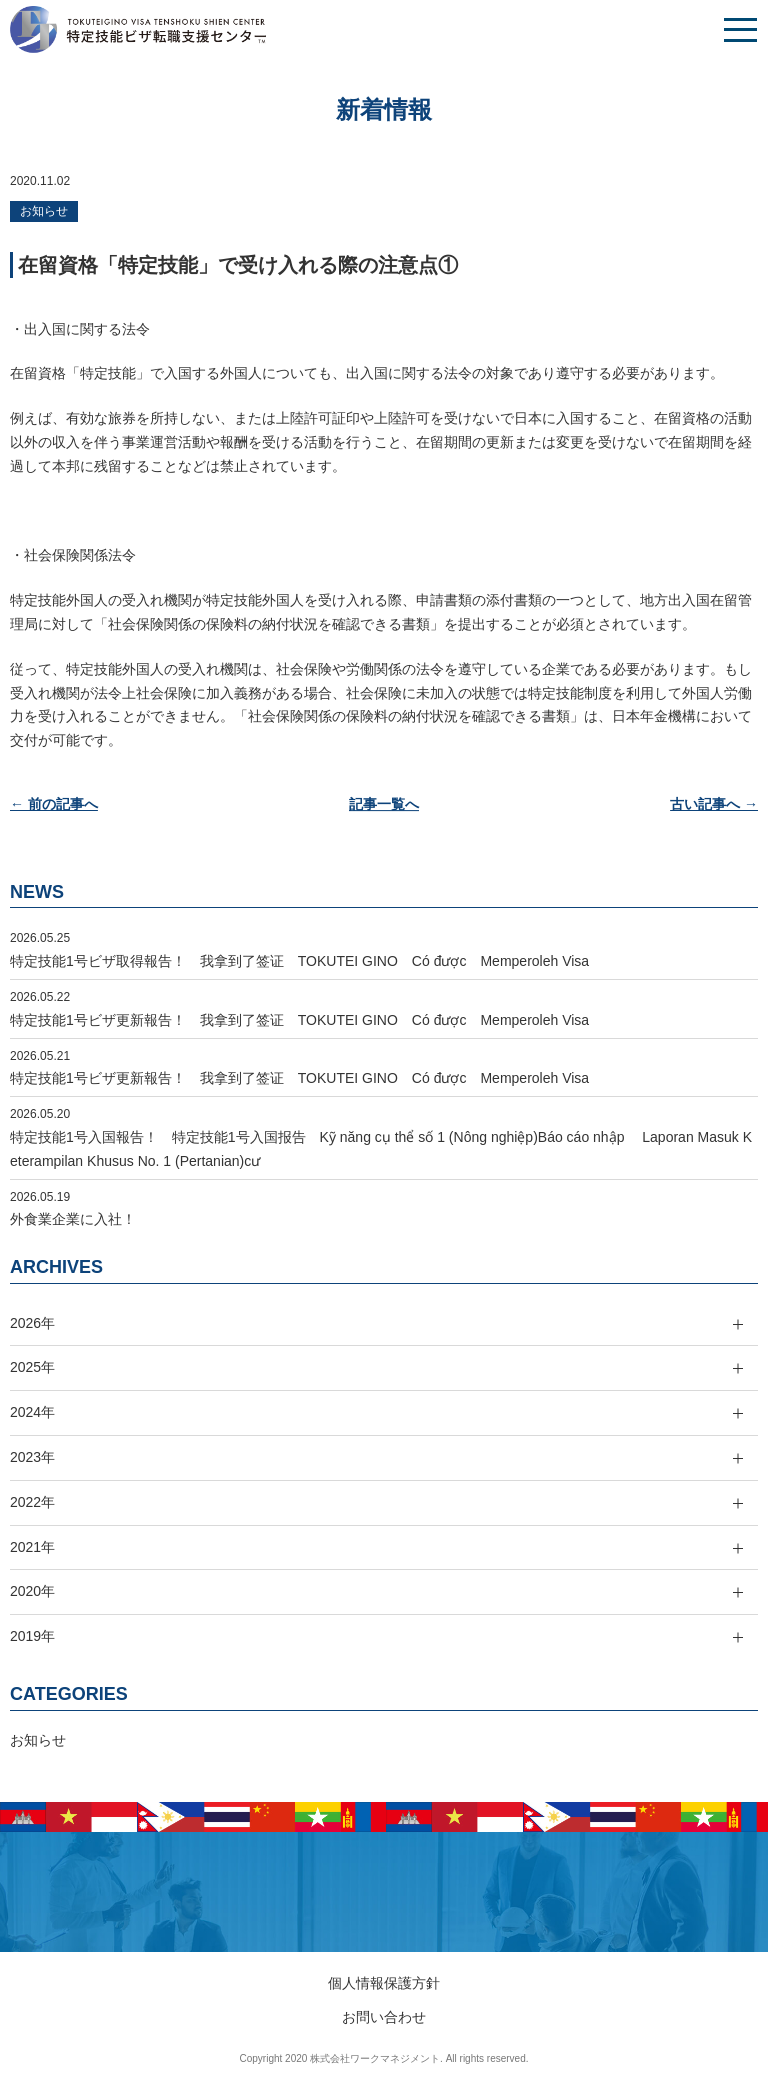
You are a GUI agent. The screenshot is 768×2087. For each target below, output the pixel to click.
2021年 (32, 1547)
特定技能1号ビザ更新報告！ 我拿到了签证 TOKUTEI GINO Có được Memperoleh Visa (299, 1020)
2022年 (32, 1502)
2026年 (32, 1323)
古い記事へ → (714, 804)
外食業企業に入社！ (73, 1219)
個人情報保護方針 (384, 1983)
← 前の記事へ (54, 804)
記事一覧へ (384, 804)
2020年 (32, 1591)
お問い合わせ (384, 2017)
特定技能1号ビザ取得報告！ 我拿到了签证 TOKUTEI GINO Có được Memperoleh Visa (299, 961)
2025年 (32, 1367)
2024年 (32, 1412)
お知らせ (44, 211)
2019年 (32, 1636)
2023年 (32, 1457)
